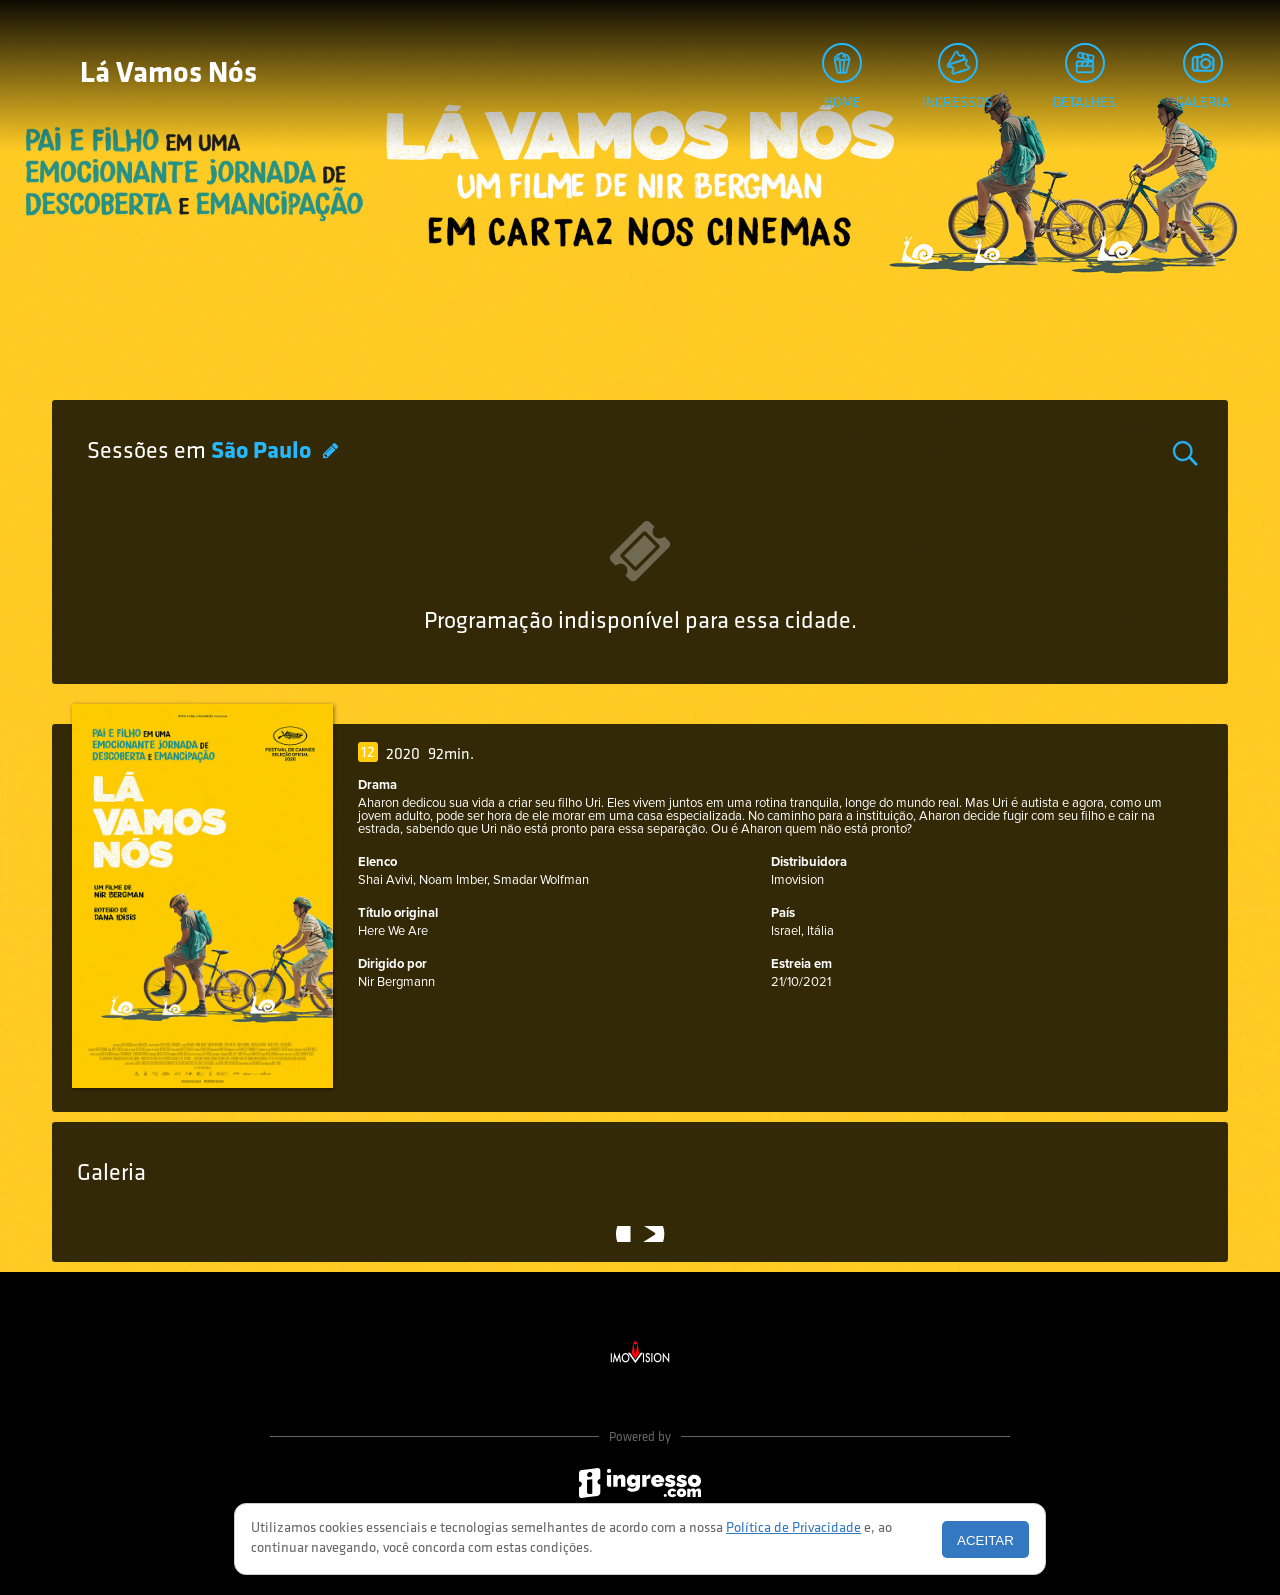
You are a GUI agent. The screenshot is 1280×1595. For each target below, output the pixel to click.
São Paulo (263, 452)
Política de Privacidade (793, 1528)
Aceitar (985, 1540)
